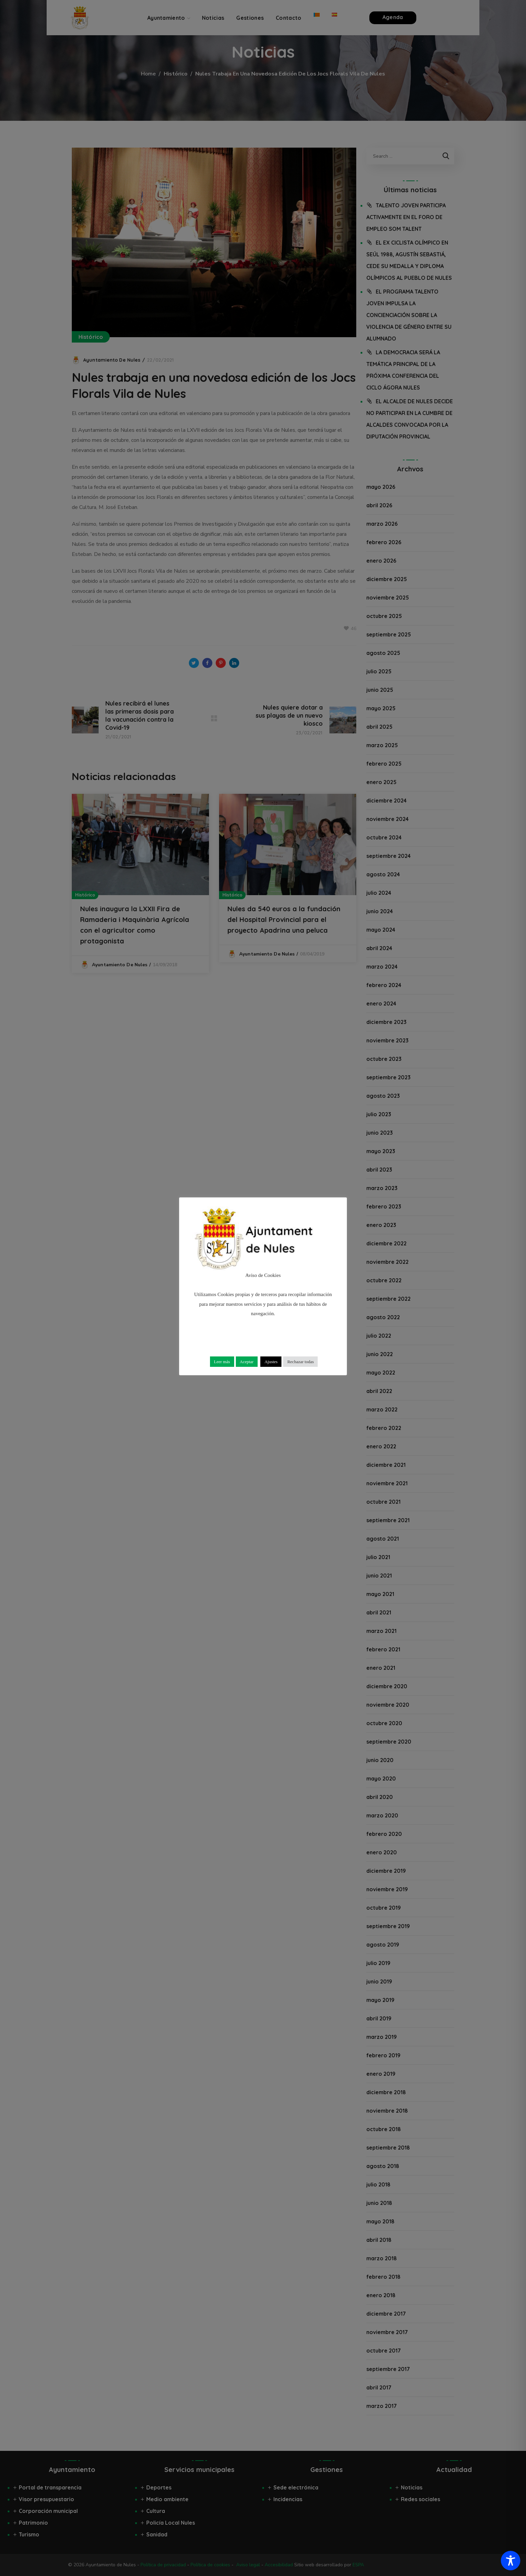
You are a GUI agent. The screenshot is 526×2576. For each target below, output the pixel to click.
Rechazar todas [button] (300, 1361)
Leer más (222, 1361)
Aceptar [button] (247, 1361)
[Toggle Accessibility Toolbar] (510, 2560)
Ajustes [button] (270, 1361)
